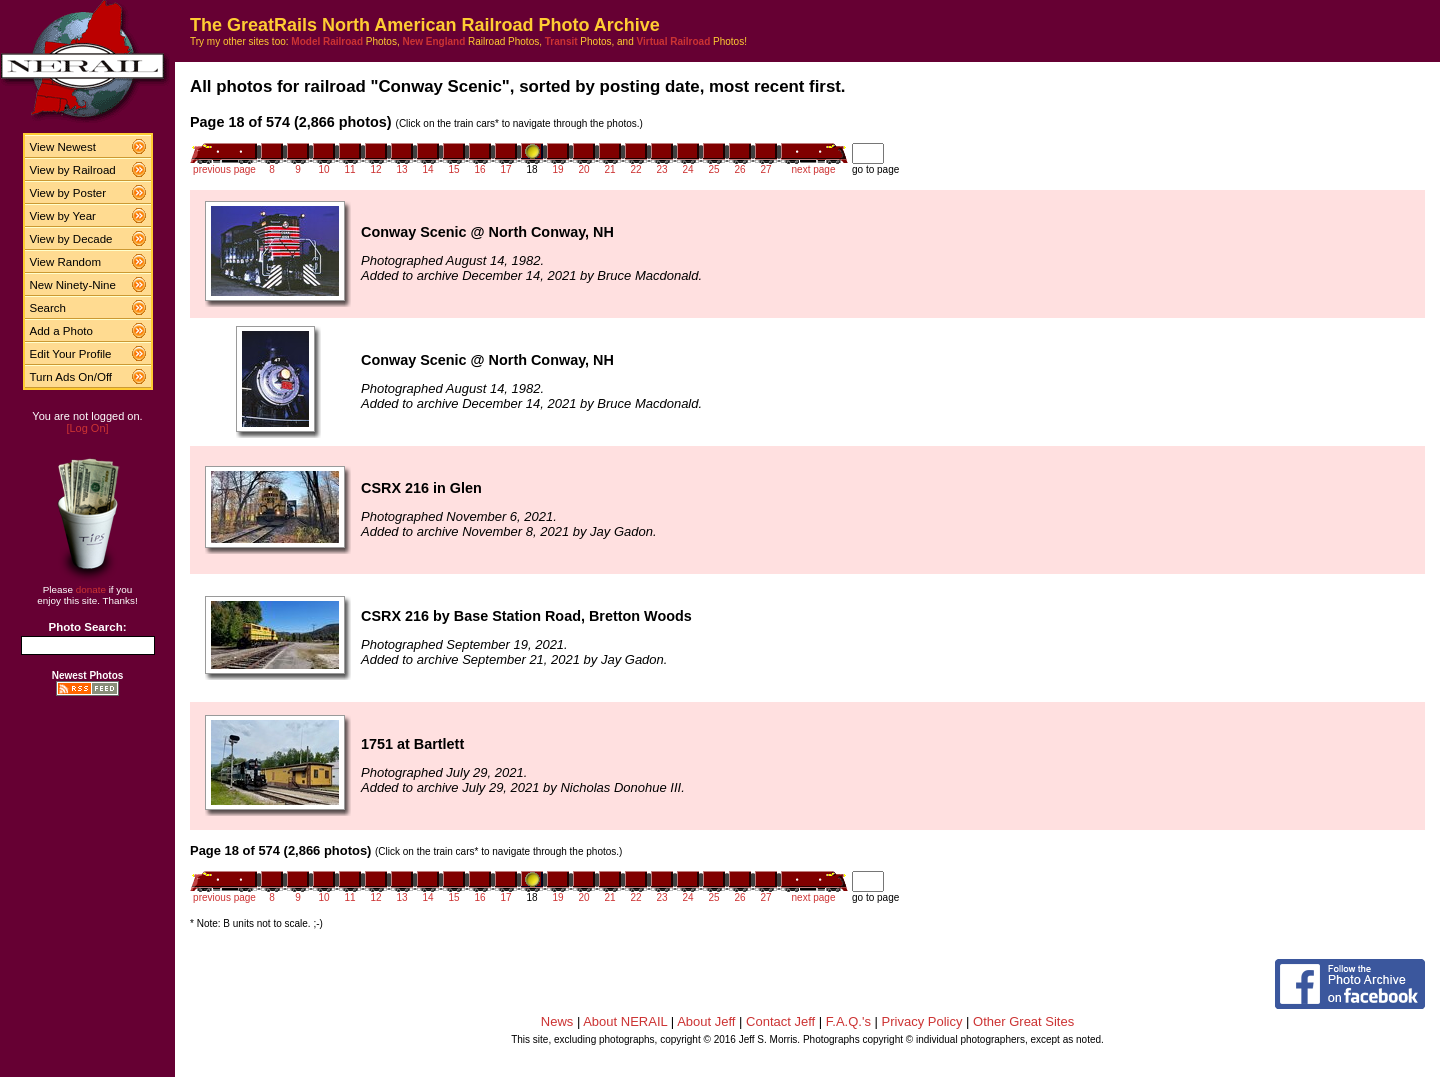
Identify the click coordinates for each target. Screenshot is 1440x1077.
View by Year (63, 216)
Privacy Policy (922, 1021)
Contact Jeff (780, 1021)
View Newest (63, 147)
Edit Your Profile (71, 354)
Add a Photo (61, 331)
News (557, 1021)
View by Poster (68, 193)
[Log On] (87, 428)
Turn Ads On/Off (71, 377)
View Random (65, 262)
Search (48, 308)
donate (91, 589)
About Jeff (706, 1021)
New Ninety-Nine (73, 285)
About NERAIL (625, 1021)
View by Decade (71, 239)
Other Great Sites (1023, 1021)
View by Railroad (73, 170)
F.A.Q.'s (848, 1021)
